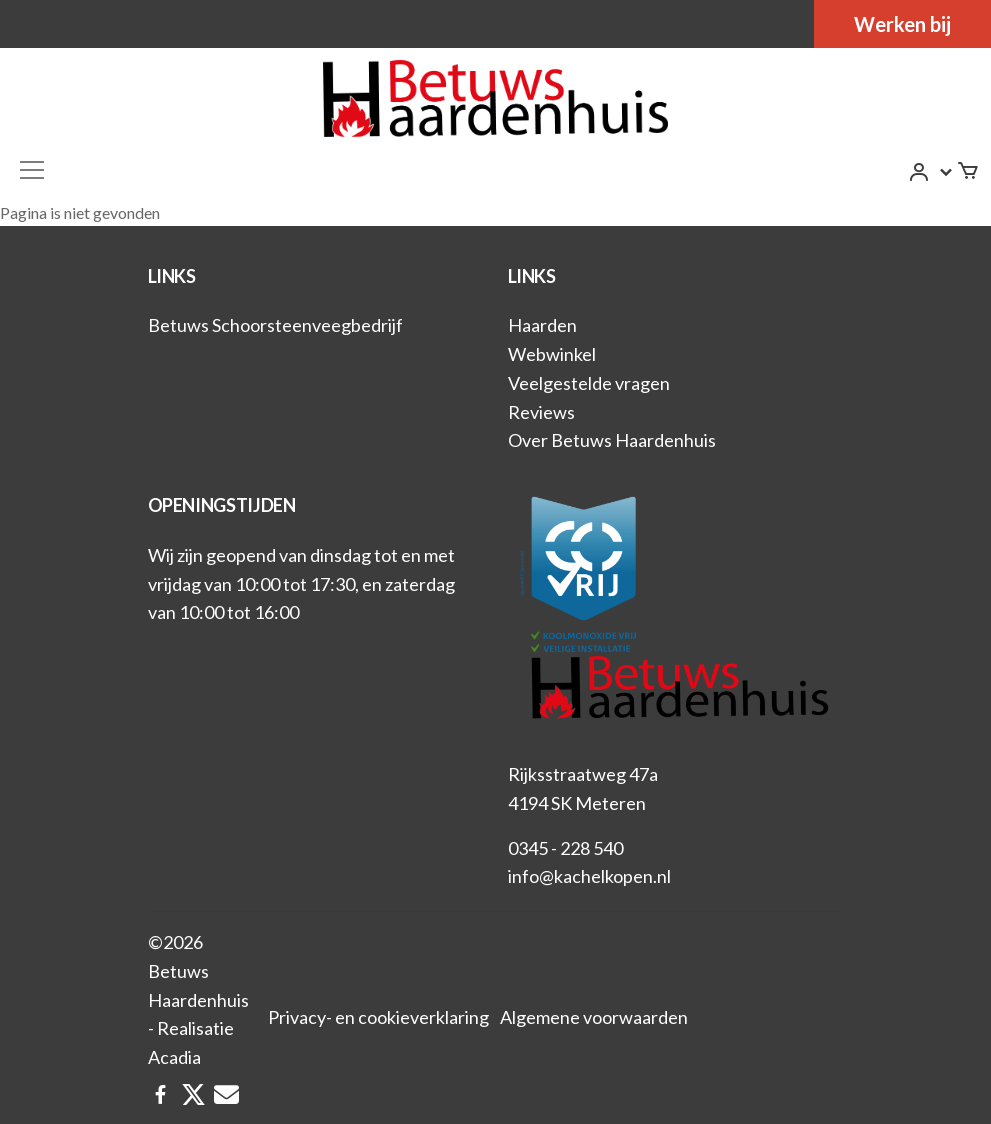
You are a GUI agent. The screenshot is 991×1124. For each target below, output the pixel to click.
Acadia (174, 1057)
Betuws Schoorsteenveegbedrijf (275, 325)
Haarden (542, 325)
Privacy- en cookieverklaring (378, 1017)
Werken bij (902, 24)
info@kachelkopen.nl (589, 876)
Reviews (541, 412)
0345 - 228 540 (565, 848)
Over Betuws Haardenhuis (612, 440)
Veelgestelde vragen (589, 383)
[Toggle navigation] (32, 170)
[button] (931, 172)
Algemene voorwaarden (594, 1017)
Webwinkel (552, 354)
